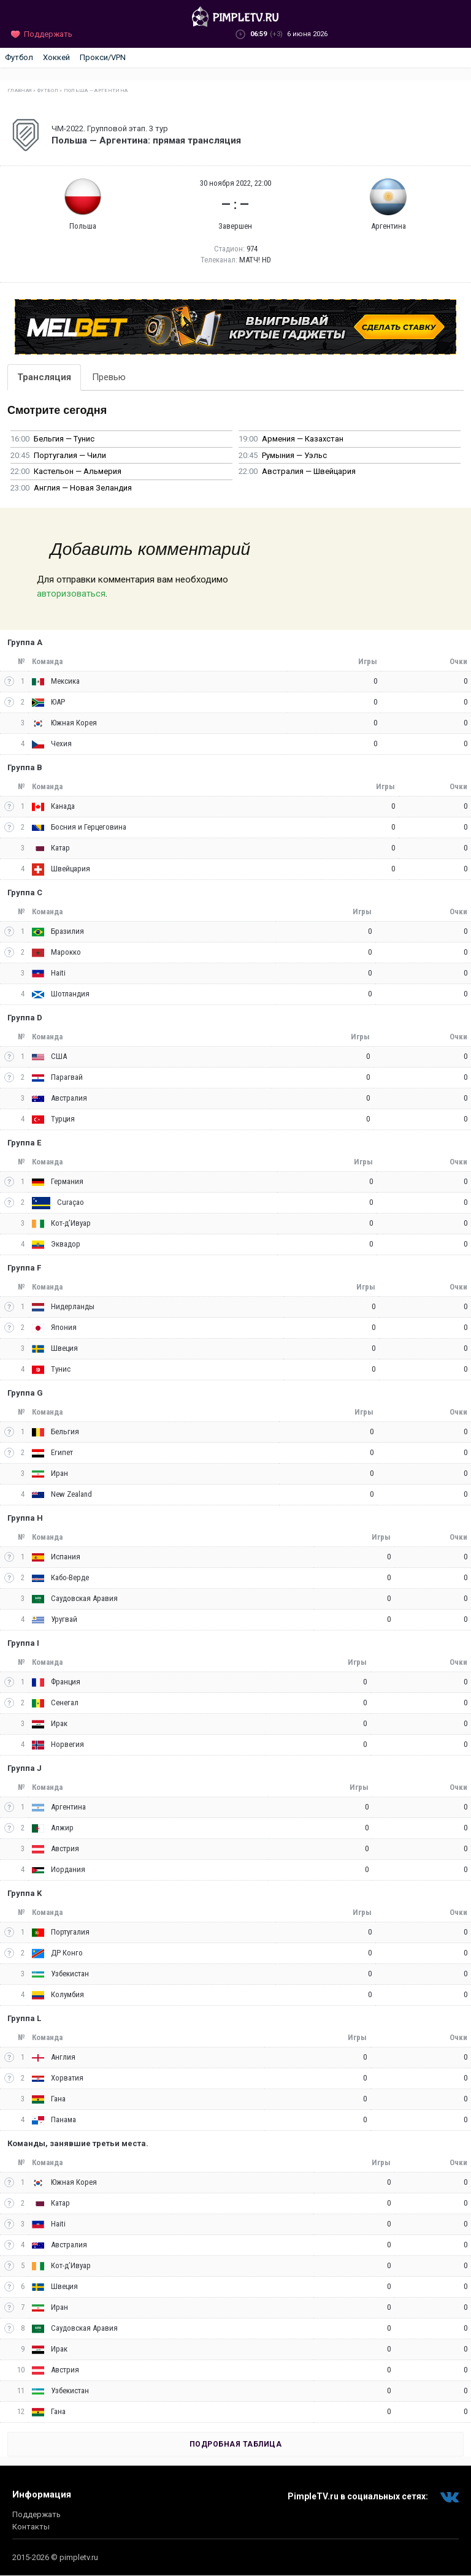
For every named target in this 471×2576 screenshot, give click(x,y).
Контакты (31, 2526)
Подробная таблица (236, 2444)
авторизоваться (71, 593)
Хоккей (56, 57)
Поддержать (36, 2514)
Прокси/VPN (103, 57)
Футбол (19, 57)
